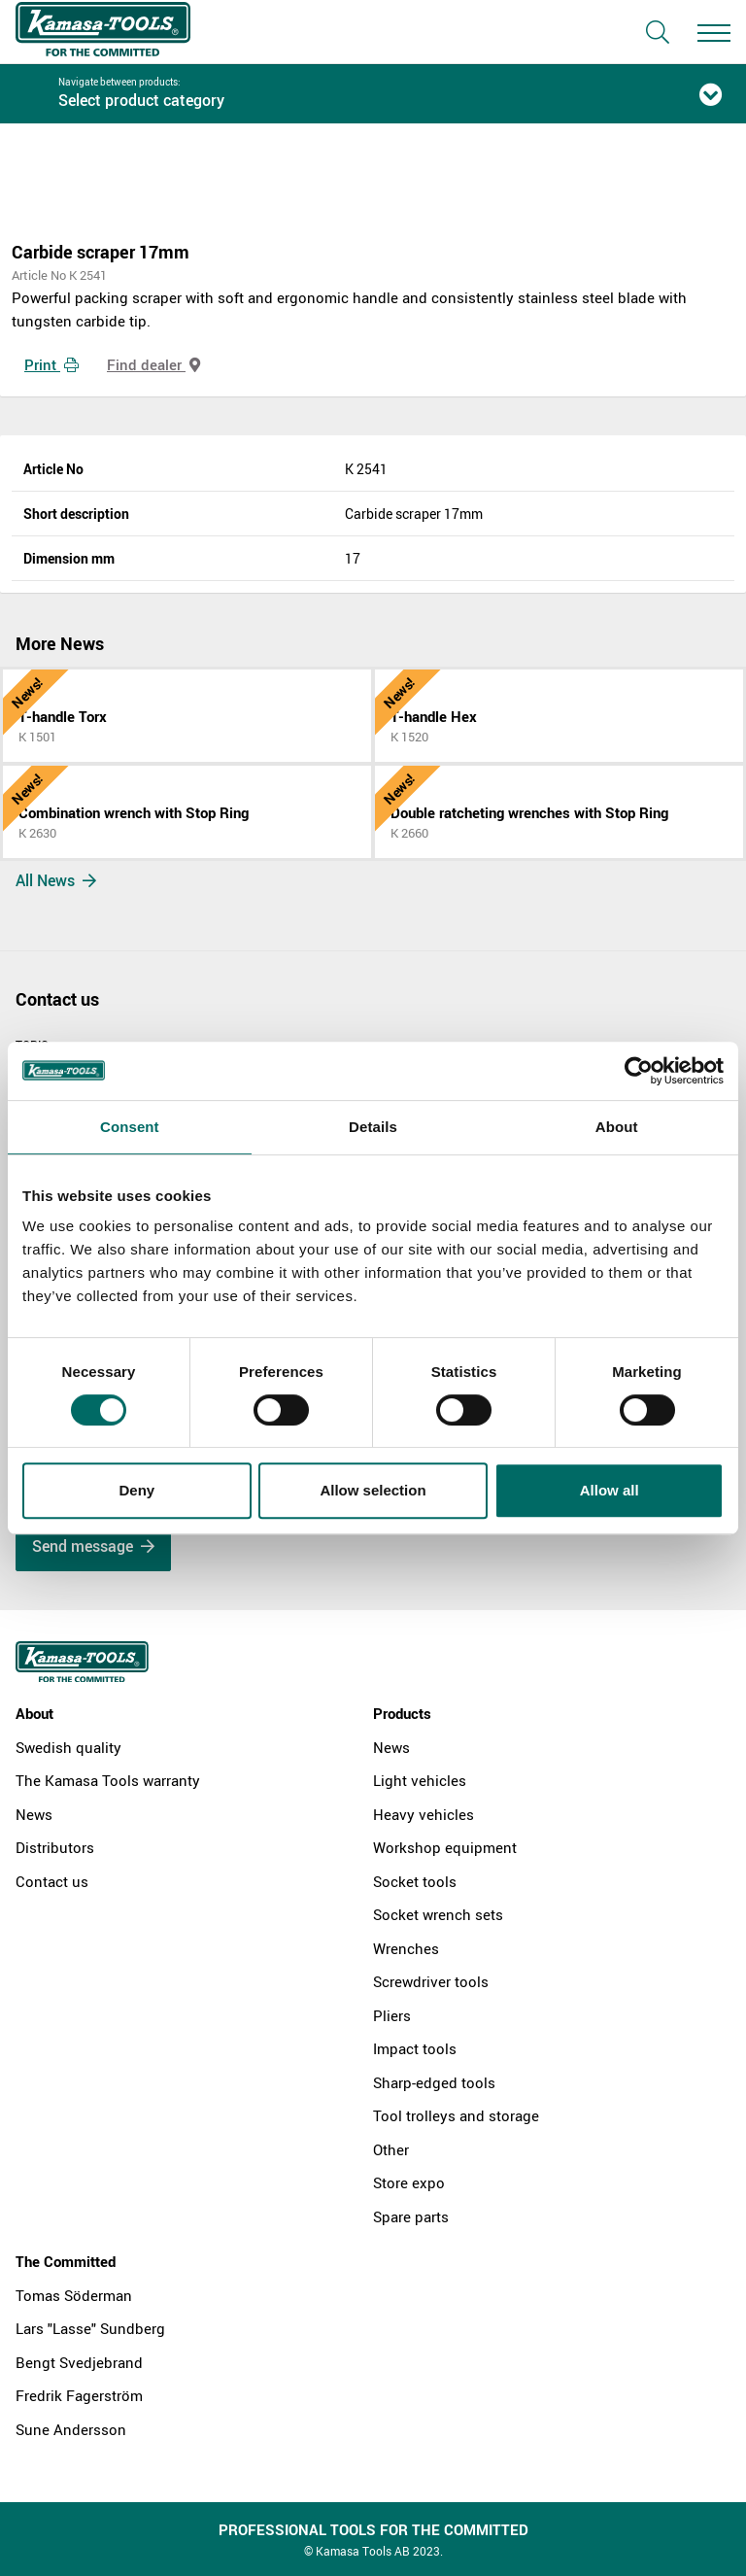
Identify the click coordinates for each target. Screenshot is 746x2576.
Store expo (409, 2182)
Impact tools (415, 2048)
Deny (136, 1490)
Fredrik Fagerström (79, 2395)
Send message (93, 1546)
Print (51, 364)
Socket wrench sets (438, 1914)
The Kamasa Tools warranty (108, 1780)
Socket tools (415, 1881)
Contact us (52, 1881)
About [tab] (616, 1126)
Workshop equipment (445, 1847)
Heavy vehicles (423, 1814)
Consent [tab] (129, 1126)
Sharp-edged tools (434, 2082)
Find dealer (153, 364)
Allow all (609, 1490)
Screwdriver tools (431, 1981)
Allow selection (372, 1490)
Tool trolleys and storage (456, 2115)
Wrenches (406, 1948)
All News (56, 880)
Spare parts (411, 2216)
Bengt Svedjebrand (79, 2362)
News (34, 1814)
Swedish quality (68, 1747)
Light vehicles (419, 1780)
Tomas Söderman (74, 2295)
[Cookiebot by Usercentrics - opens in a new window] (639, 1070)
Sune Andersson (71, 2429)
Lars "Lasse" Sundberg (90, 2328)
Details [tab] (373, 1126)
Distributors (55, 1847)
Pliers (392, 2015)
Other (391, 2149)
